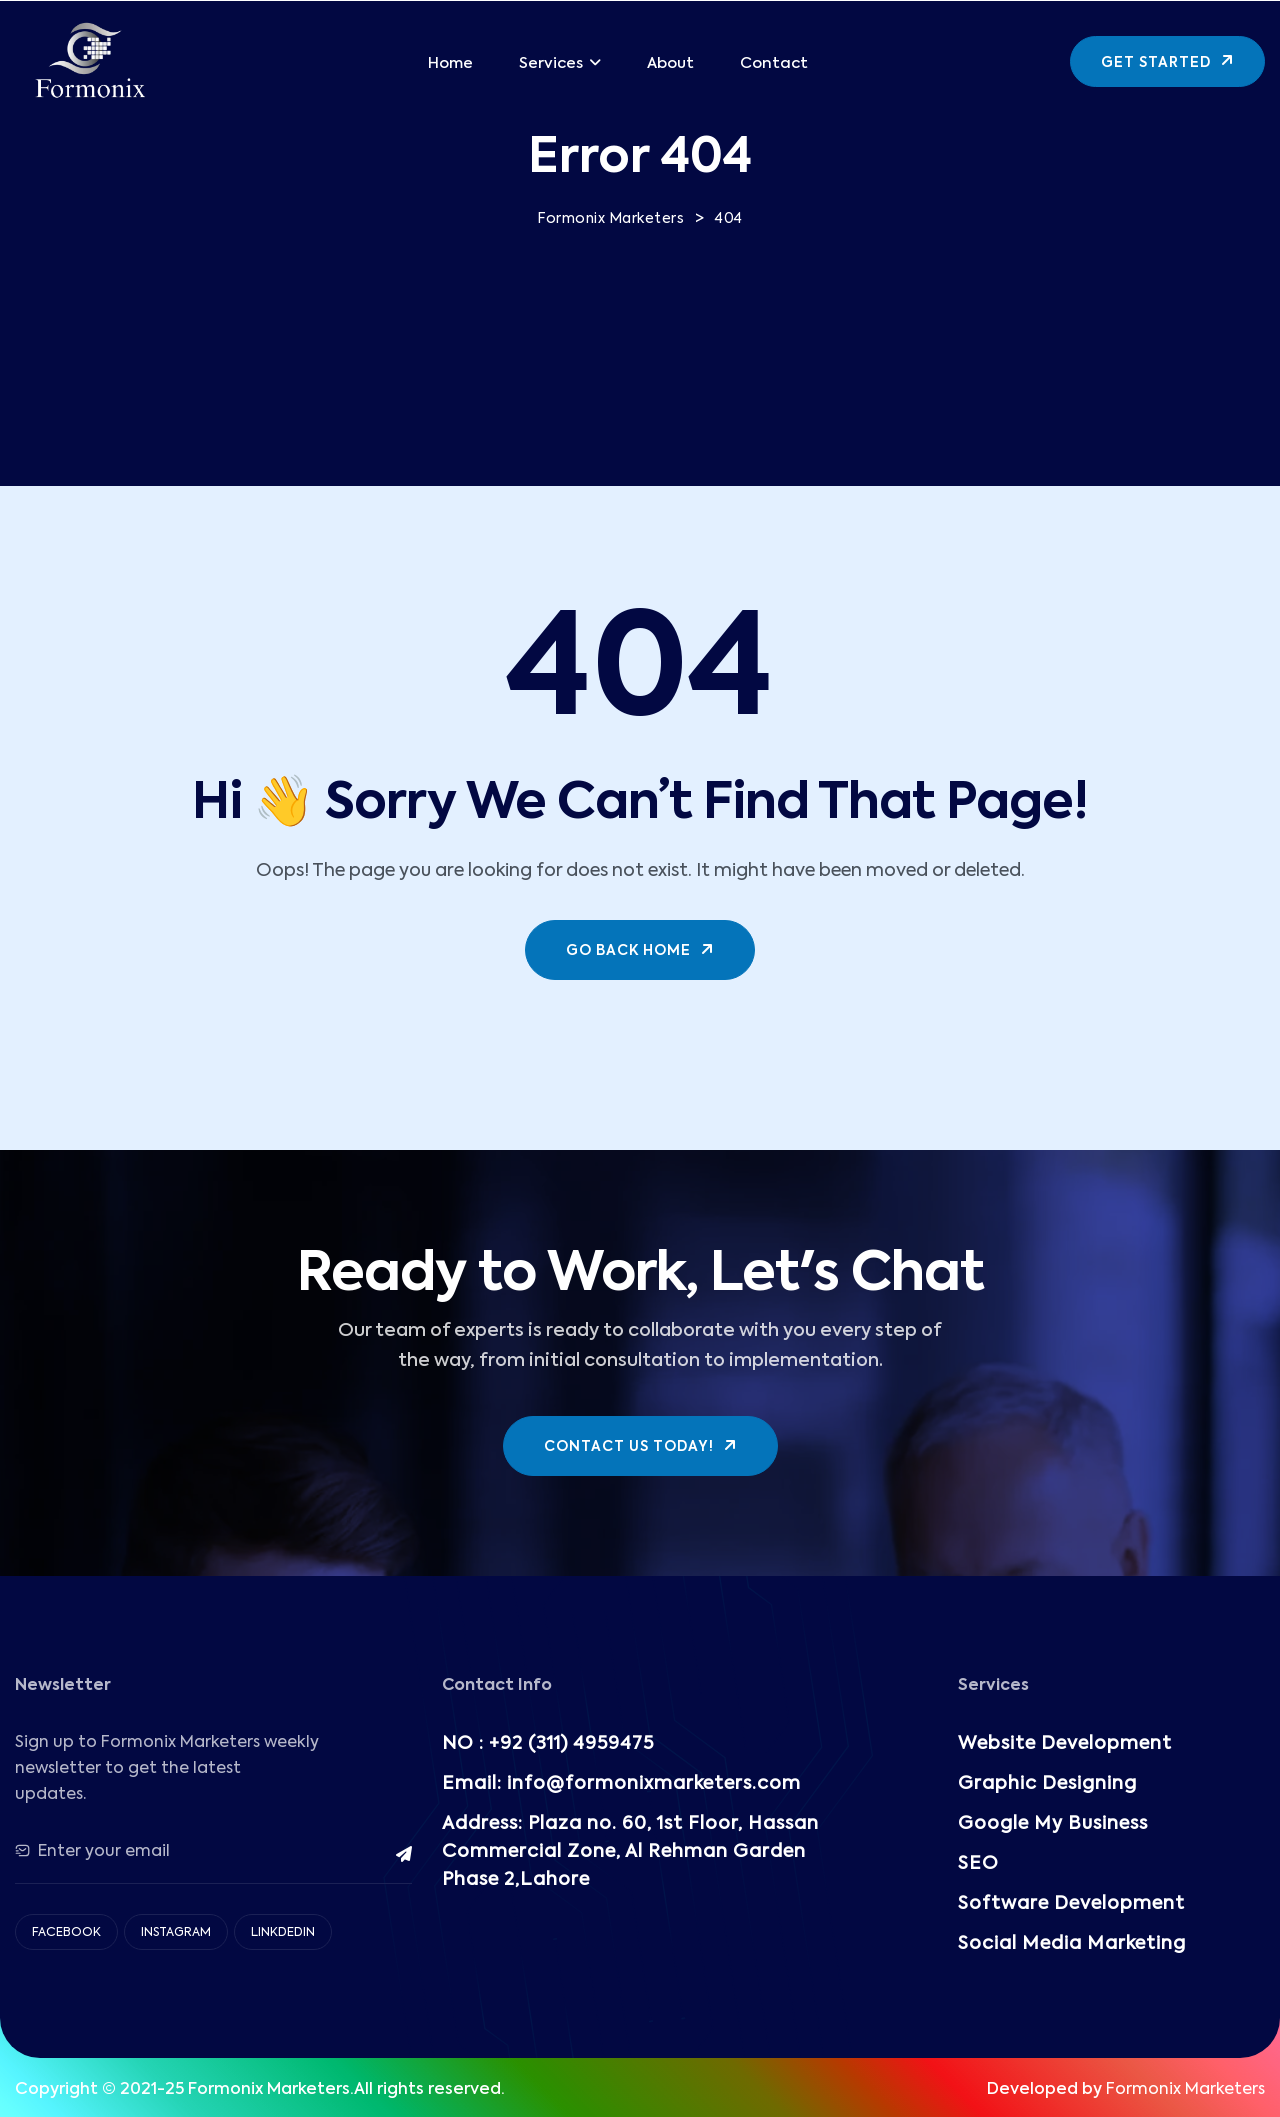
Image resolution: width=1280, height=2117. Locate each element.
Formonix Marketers (1185, 2090)
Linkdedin (283, 1933)
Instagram (176, 1933)
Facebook (66, 1933)
